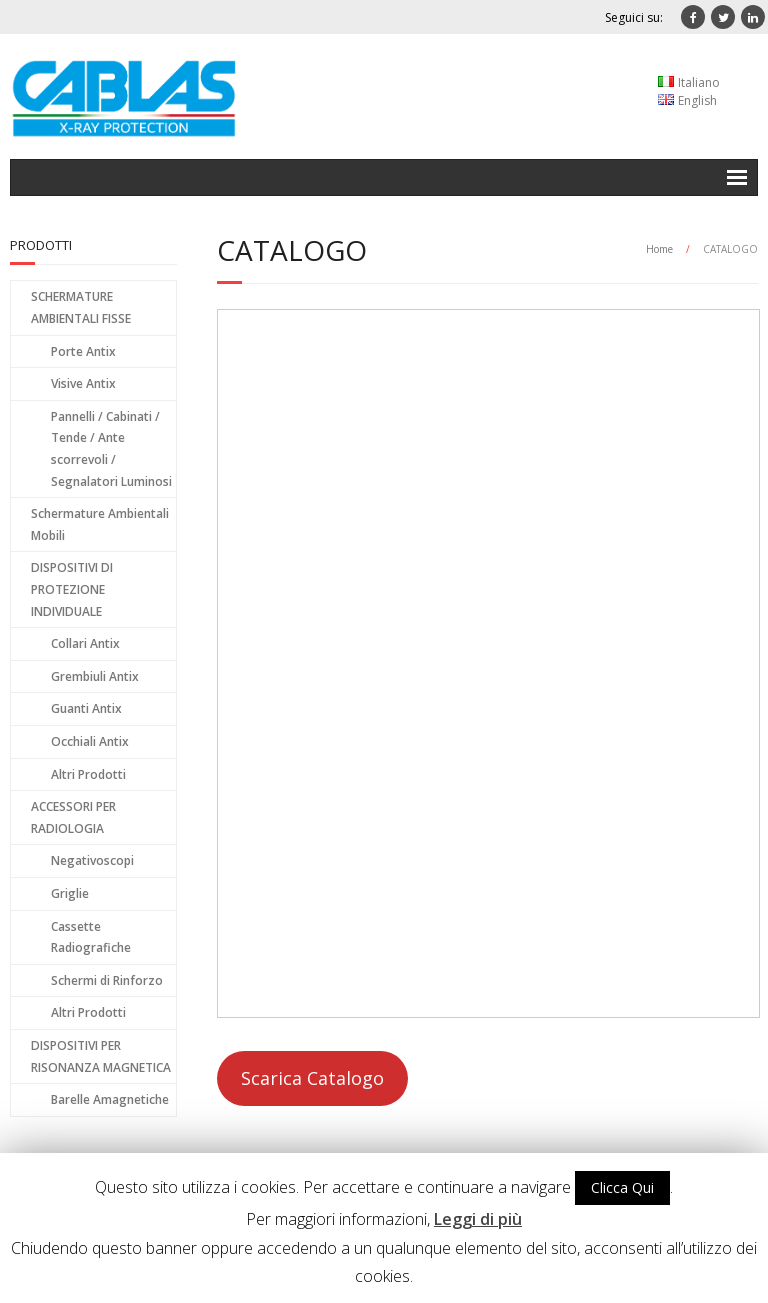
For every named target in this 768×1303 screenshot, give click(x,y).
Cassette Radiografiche (91, 937)
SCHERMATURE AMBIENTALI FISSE (81, 307)
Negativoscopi (92, 860)
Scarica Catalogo (312, 1078)
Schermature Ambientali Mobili (100, 524)
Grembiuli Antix (95, 676)
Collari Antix (85, 643)
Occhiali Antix (90, 741)
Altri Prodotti (88, 774)
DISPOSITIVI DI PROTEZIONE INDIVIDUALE (72, 589)
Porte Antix (83, 351)
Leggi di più (478, 1219)
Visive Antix (83, 383)
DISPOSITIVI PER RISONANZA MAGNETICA (101, 1056)
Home (659, 249)
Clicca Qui (622, 1187)
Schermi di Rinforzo (107, 980)
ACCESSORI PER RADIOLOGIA (73, 817)
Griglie (70, 893)
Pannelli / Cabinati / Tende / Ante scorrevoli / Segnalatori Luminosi (111, 449)
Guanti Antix (86, 708)
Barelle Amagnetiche (110, 1099)
